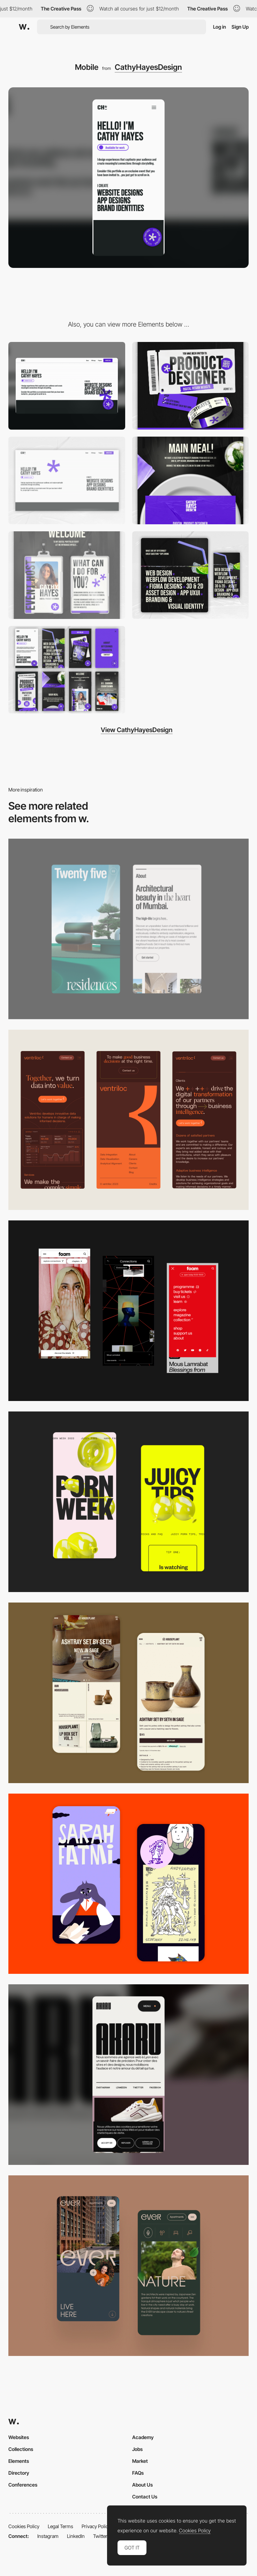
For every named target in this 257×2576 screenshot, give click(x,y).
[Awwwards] (24, 27)
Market (140, 2461)
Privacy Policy (96, 2526)
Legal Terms (60, 2526)
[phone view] (66, 670)
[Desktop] (66, 386)
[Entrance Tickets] (190, 386)
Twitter (100, 2536)
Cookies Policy (23, 2526)
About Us (142, 2485)
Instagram (48, 2536)
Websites (18, 2437)
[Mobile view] (128, 1310)
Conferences (22, 2485)
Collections (20, 2449)
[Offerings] (190, 575)
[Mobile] (128, 929)
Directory (18, 2473)
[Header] (66, 480)
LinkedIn (76, 2536)
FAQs (138, 2473)
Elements (18, 2461)
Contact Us (144, 2497)
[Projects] (190, 480)
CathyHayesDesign (148, 67)
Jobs (137, 2449)
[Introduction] (66, 575)
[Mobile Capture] (128, 1693)
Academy (143, 2437)
